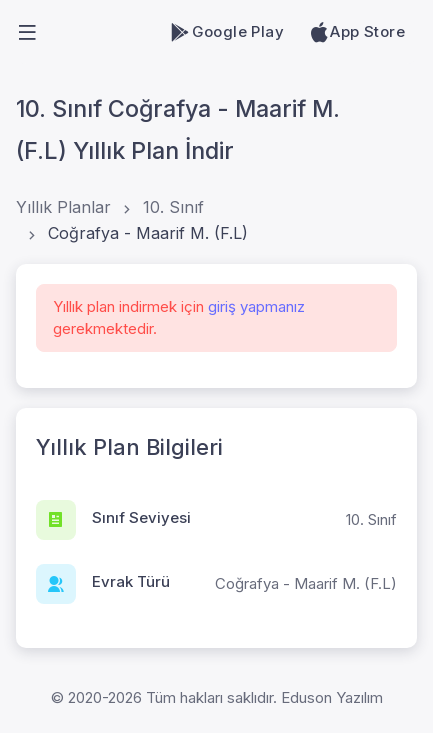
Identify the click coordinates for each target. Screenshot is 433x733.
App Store (356, 32)
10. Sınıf (173, 207)
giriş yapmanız (256, 306)
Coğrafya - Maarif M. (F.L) (148, 233)
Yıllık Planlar (63, 207)
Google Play (226, 32)
